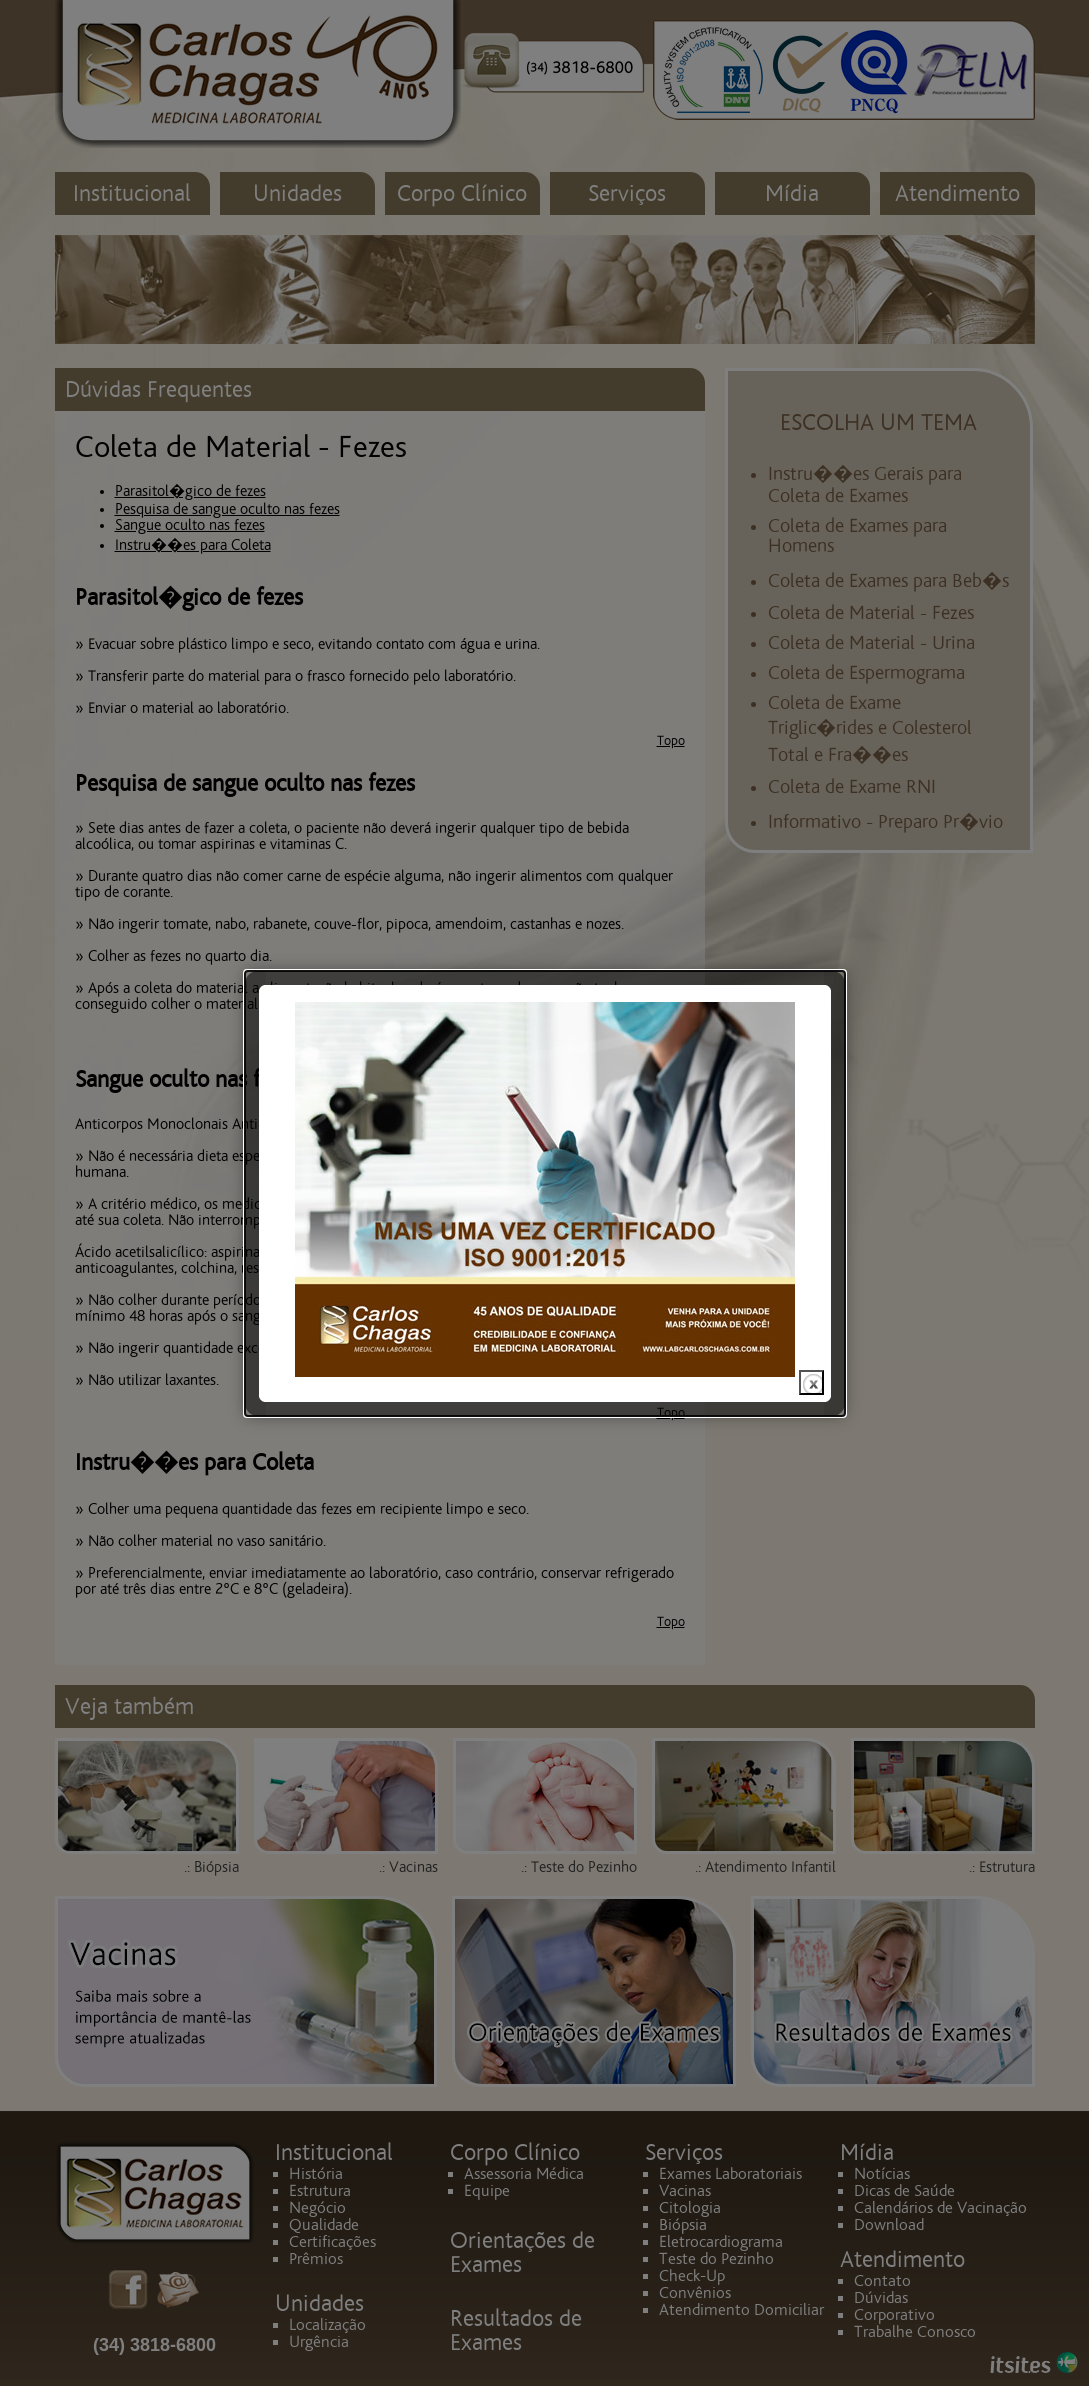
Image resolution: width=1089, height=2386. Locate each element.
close (811, 1337)
